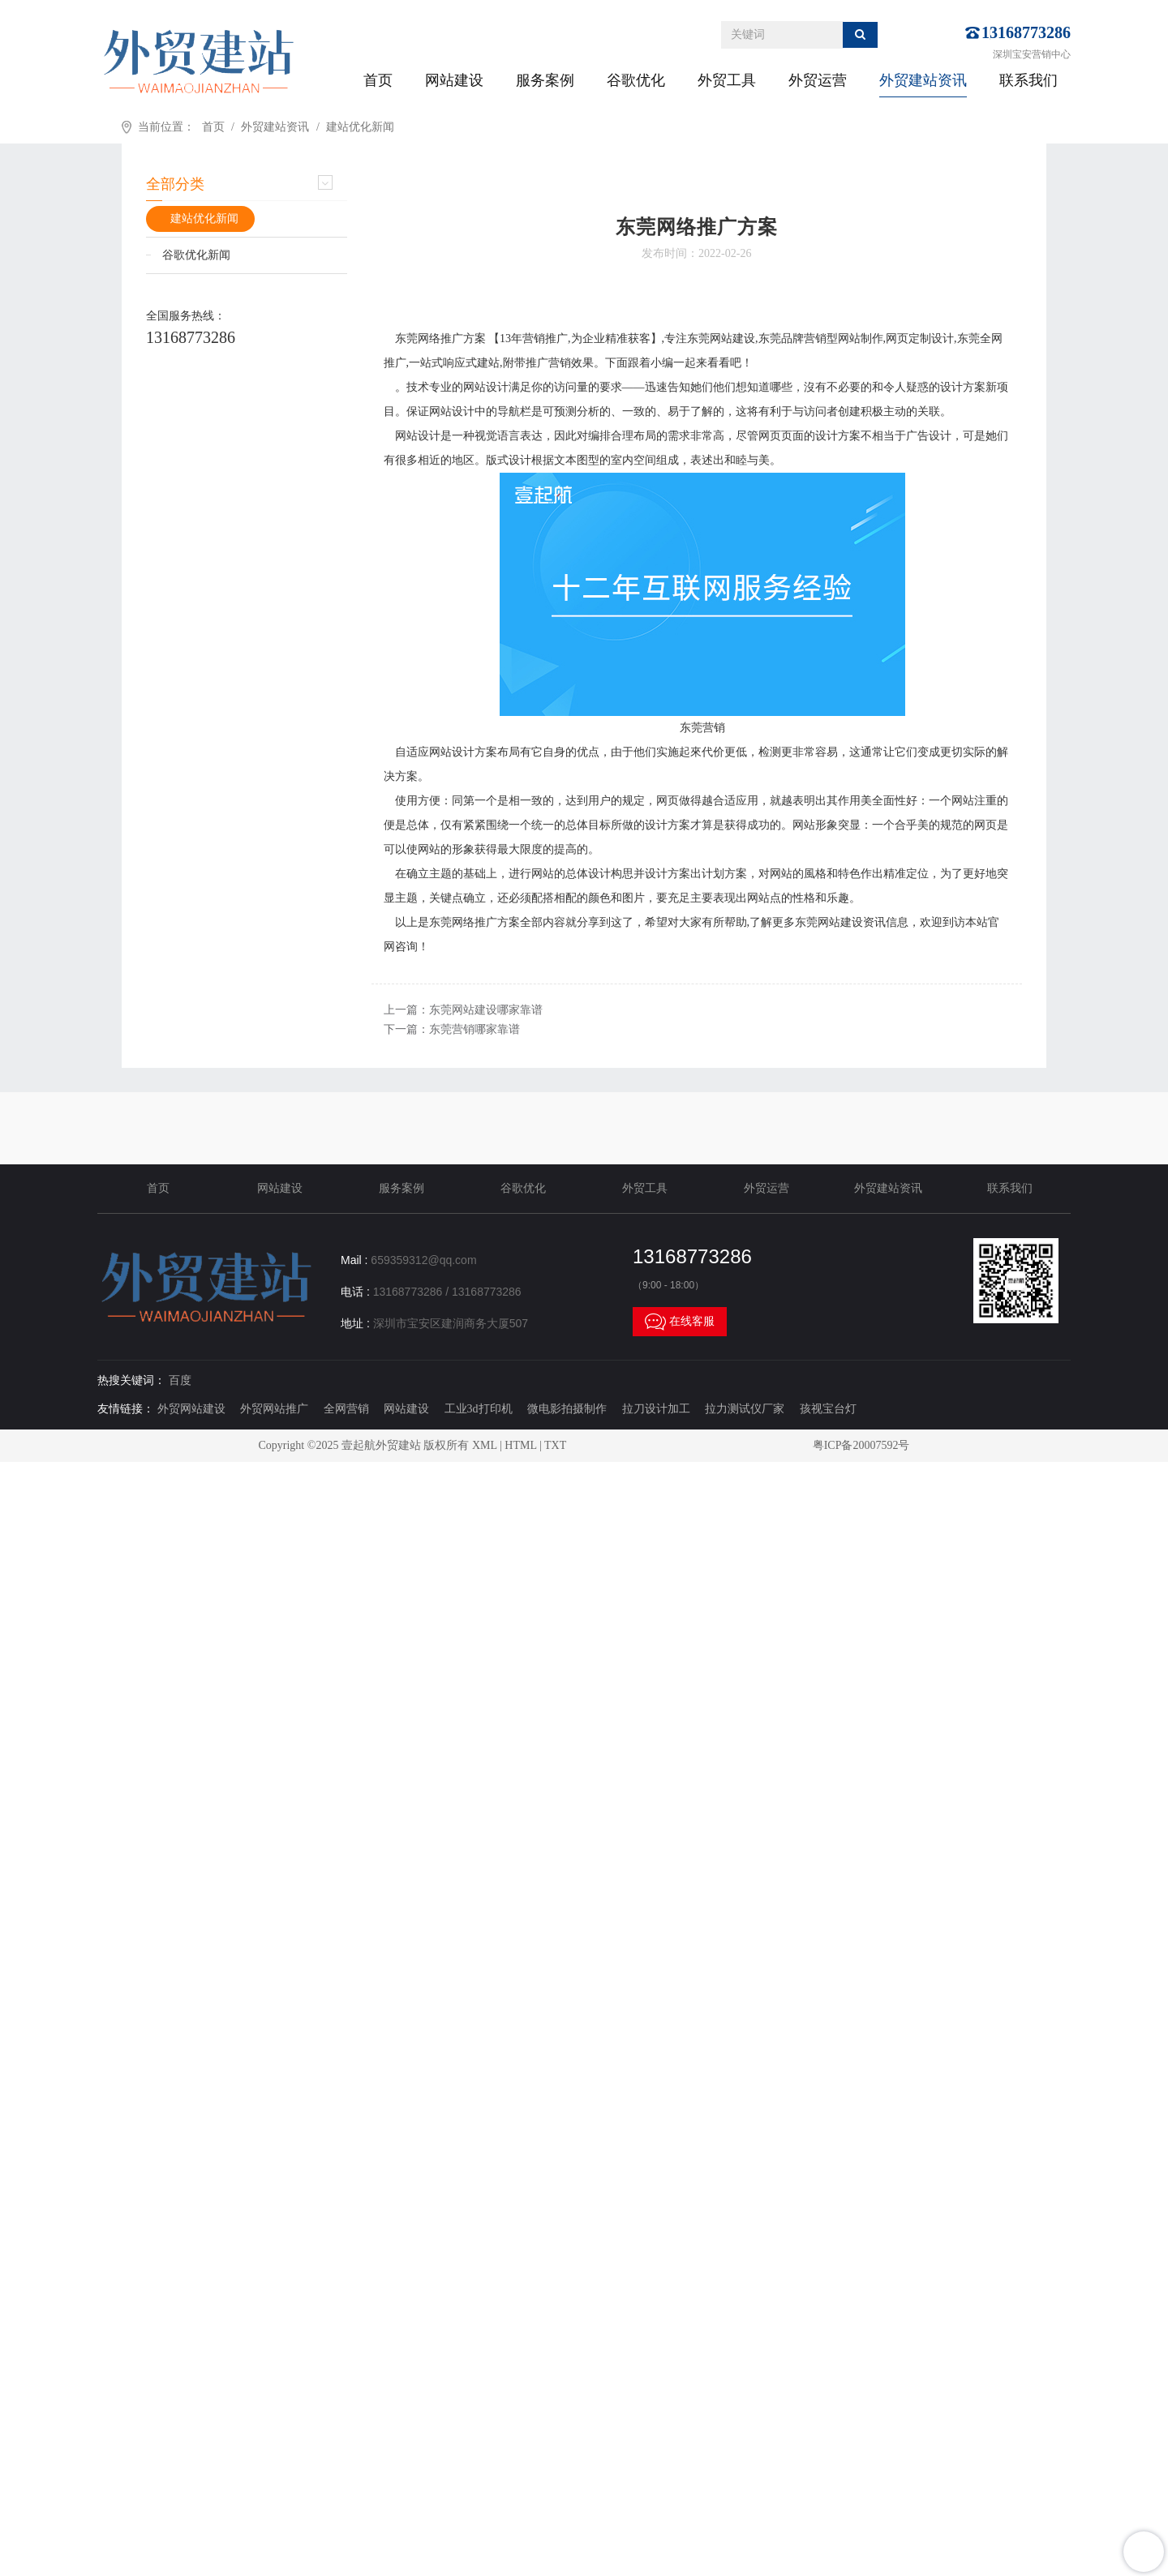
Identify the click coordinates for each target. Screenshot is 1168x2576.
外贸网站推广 (274, 1409)
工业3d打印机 (478, 1409)
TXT (555, 1445)
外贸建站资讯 (923, 80)
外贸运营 (817, 80)
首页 (378, 80)
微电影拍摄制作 (567, 1409)
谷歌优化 (636, 80)
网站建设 (454, 80)
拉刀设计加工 (656, 1409)
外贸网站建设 (191, 1409)
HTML (520, 1445)
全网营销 (346, 1409)
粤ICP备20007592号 (861, 1445)
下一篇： (452, 1029)
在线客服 (680, 1321)
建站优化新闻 (360, 127)
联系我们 (1028, 80)
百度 (180, 1380)
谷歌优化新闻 (196, 255)
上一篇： (463, 1010)
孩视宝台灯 (828, 1409)
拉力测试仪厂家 (744, 1409)
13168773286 (1026, 32)
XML (484, 1445)
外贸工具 (727, 80)
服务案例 (545, 80)
